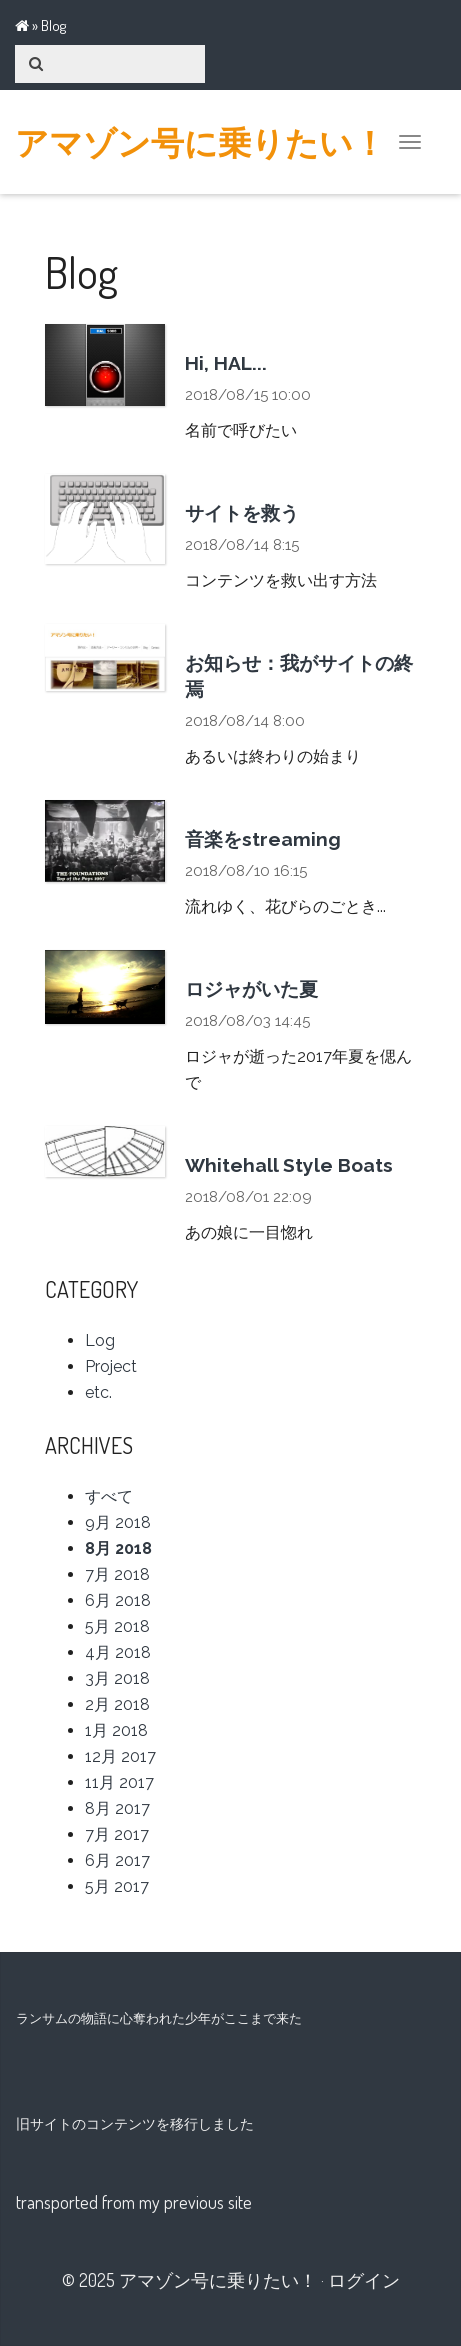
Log (100, 1340)
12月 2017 (120, 1756)
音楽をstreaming (263, 839)
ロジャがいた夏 (251, 989)
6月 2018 (118, 1600)
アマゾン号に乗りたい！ (200, 142)
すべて (109, 1496)
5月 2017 (117, 1886)
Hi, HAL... (226, 363)
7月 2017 (117, 1834)
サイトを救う (242, 513)
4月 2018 (118, 1652)
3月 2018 (117, 1678)
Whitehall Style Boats (289, 1165)
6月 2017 (117, 1860)
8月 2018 (118, 1548)
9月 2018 (118, 1522)
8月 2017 (117, 1808)
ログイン (364, 2280)
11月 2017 (119, 1782)
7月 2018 (117, 1574)
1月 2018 (116, 1730)
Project (111, 1366)
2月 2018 (117, 1704)
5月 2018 (117, 1626)
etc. (98, 1392)
